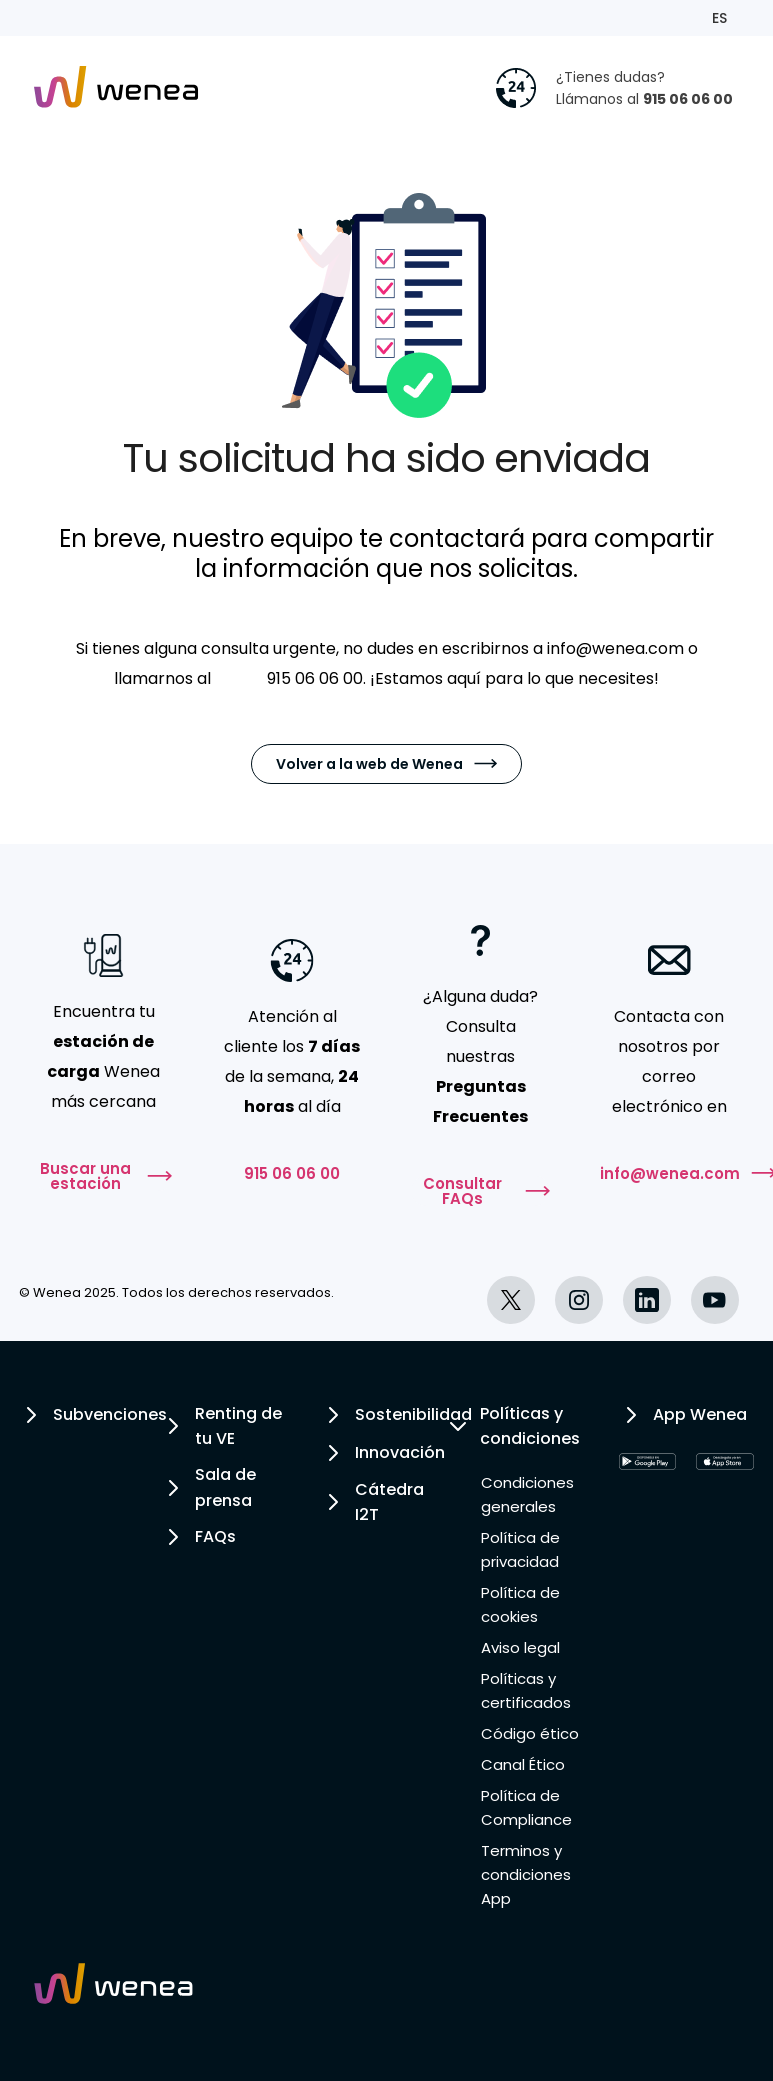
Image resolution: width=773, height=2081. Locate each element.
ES (719, 18)
